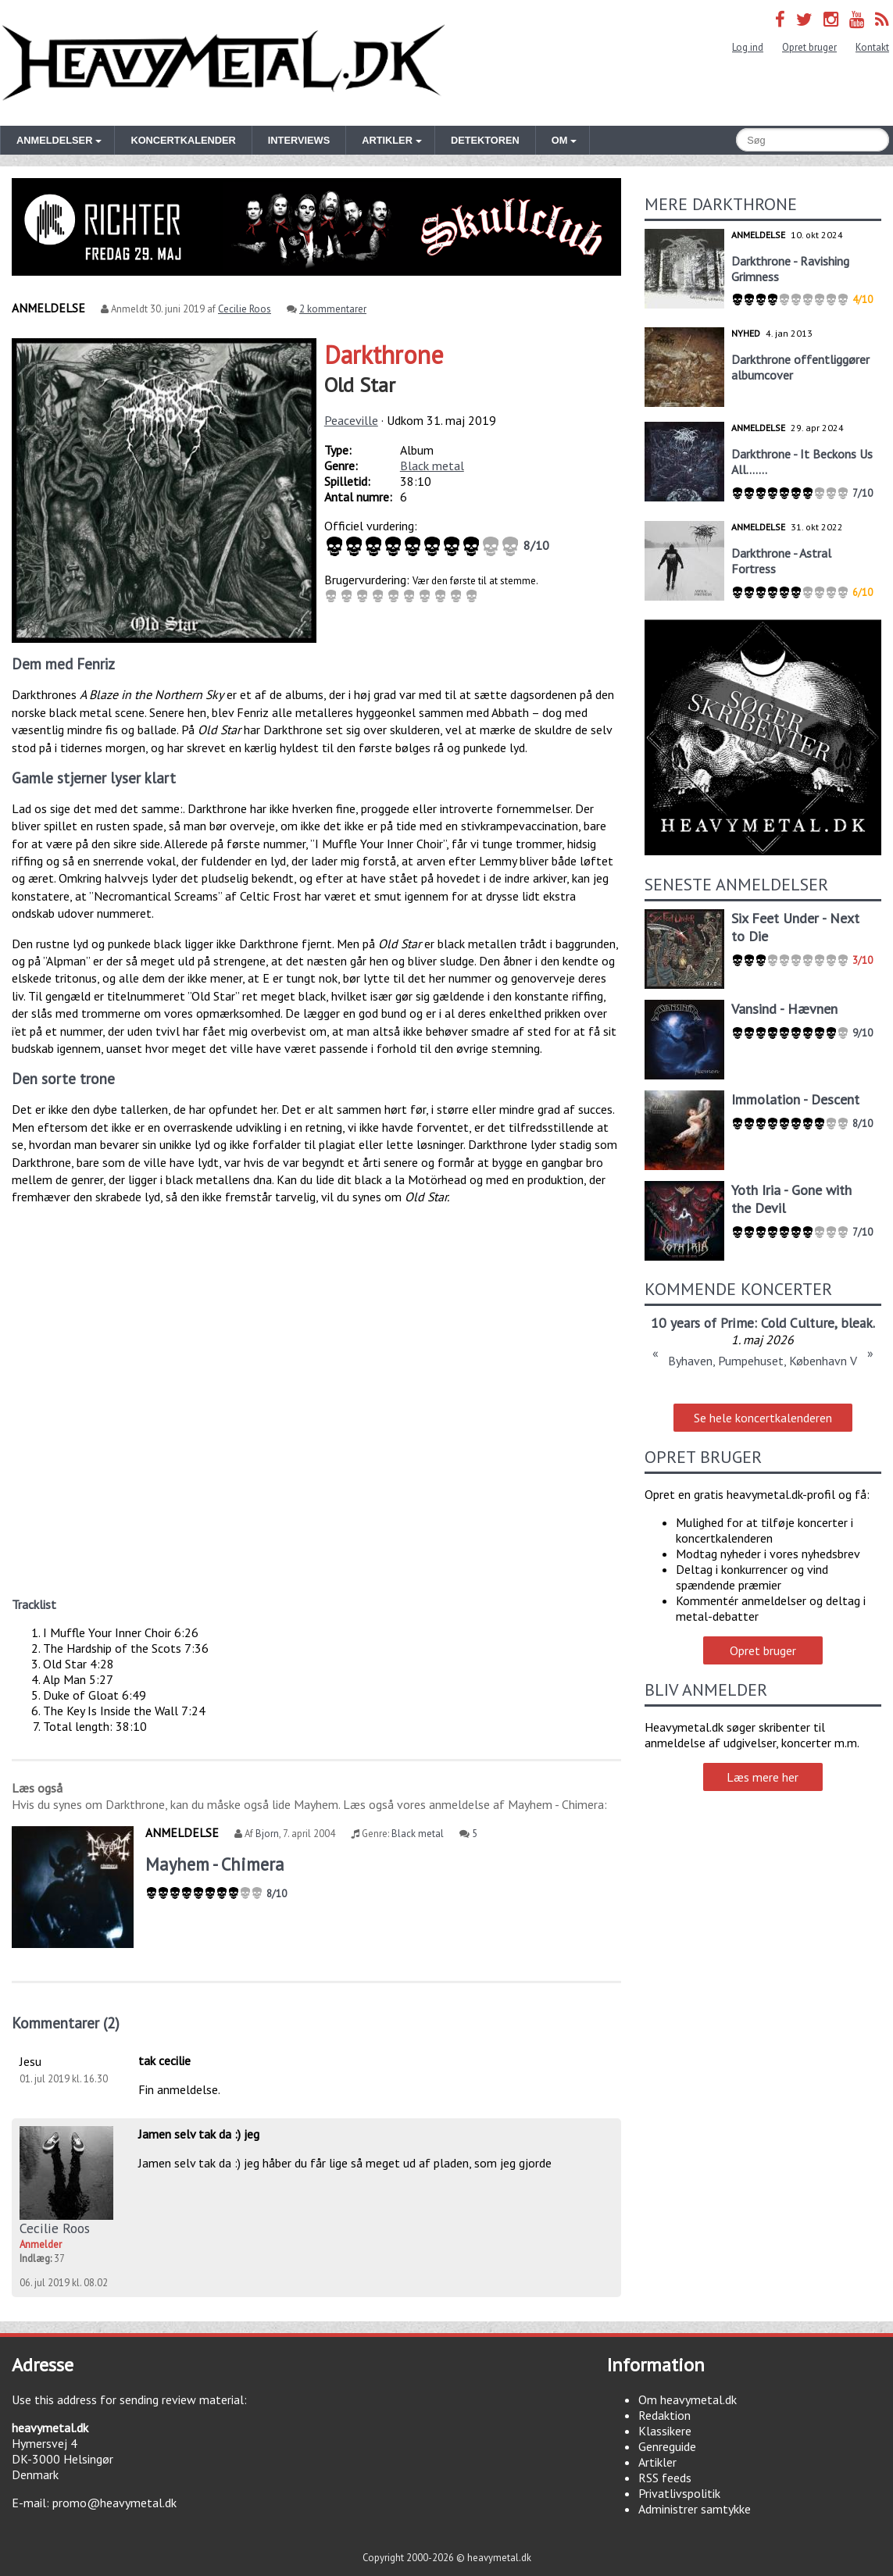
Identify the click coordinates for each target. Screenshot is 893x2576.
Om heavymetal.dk (687, 2399)
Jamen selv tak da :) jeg (198, 2134)
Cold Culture (797, 1323)
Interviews (299, 140)
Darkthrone (384, 354)
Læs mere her (762, 1777)
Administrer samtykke (694, 2509)
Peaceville (351, 420)
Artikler (657, 2462)
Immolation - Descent (795, 1099)
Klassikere (664, 2431)
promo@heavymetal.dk (114, 2502)
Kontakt (872, 47)
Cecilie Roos (244, 309)
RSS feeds (664, 2477)
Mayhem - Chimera (214, 1864)
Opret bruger (809, 47)
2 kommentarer (332, 309)
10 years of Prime (702, 1323)
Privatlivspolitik (679, 2493)
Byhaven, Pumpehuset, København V (762, 1360)
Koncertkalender (182, 140)
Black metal (432, 465)
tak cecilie (164, 2060)
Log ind (747, 47)
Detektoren (485, 140)
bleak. (858, 1323)
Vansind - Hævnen (784, 1009)
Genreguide (667, 2446)
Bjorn (267, 1833)
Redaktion (664, 2415)
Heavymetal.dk (223, 63)
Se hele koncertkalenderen (763, 1417)
